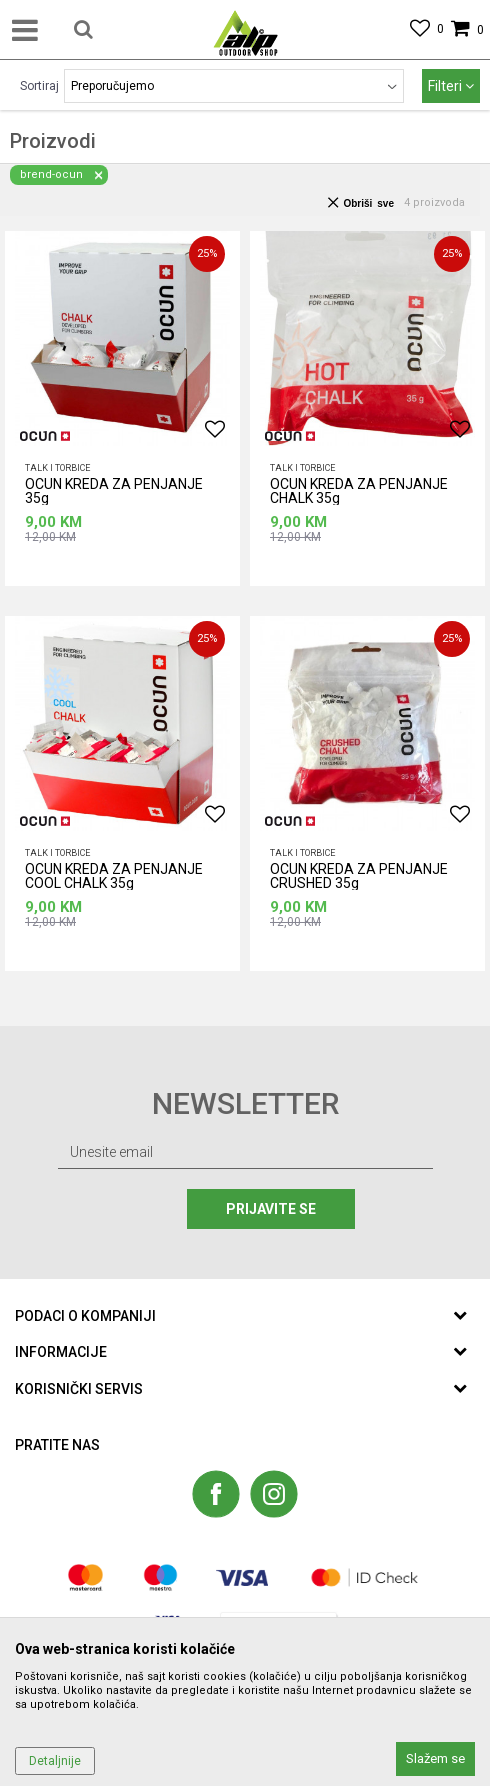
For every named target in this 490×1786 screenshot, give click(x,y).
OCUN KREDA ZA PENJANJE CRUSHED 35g (359, 876)
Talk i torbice (57, 468)
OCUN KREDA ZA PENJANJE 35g (114, 491)
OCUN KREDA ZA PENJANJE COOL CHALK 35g (114, 876)
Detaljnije (55, 1761)
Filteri (451, 86)
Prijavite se (275, 1209)
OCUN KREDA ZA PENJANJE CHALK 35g (359, 491)
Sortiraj (39, 86)
